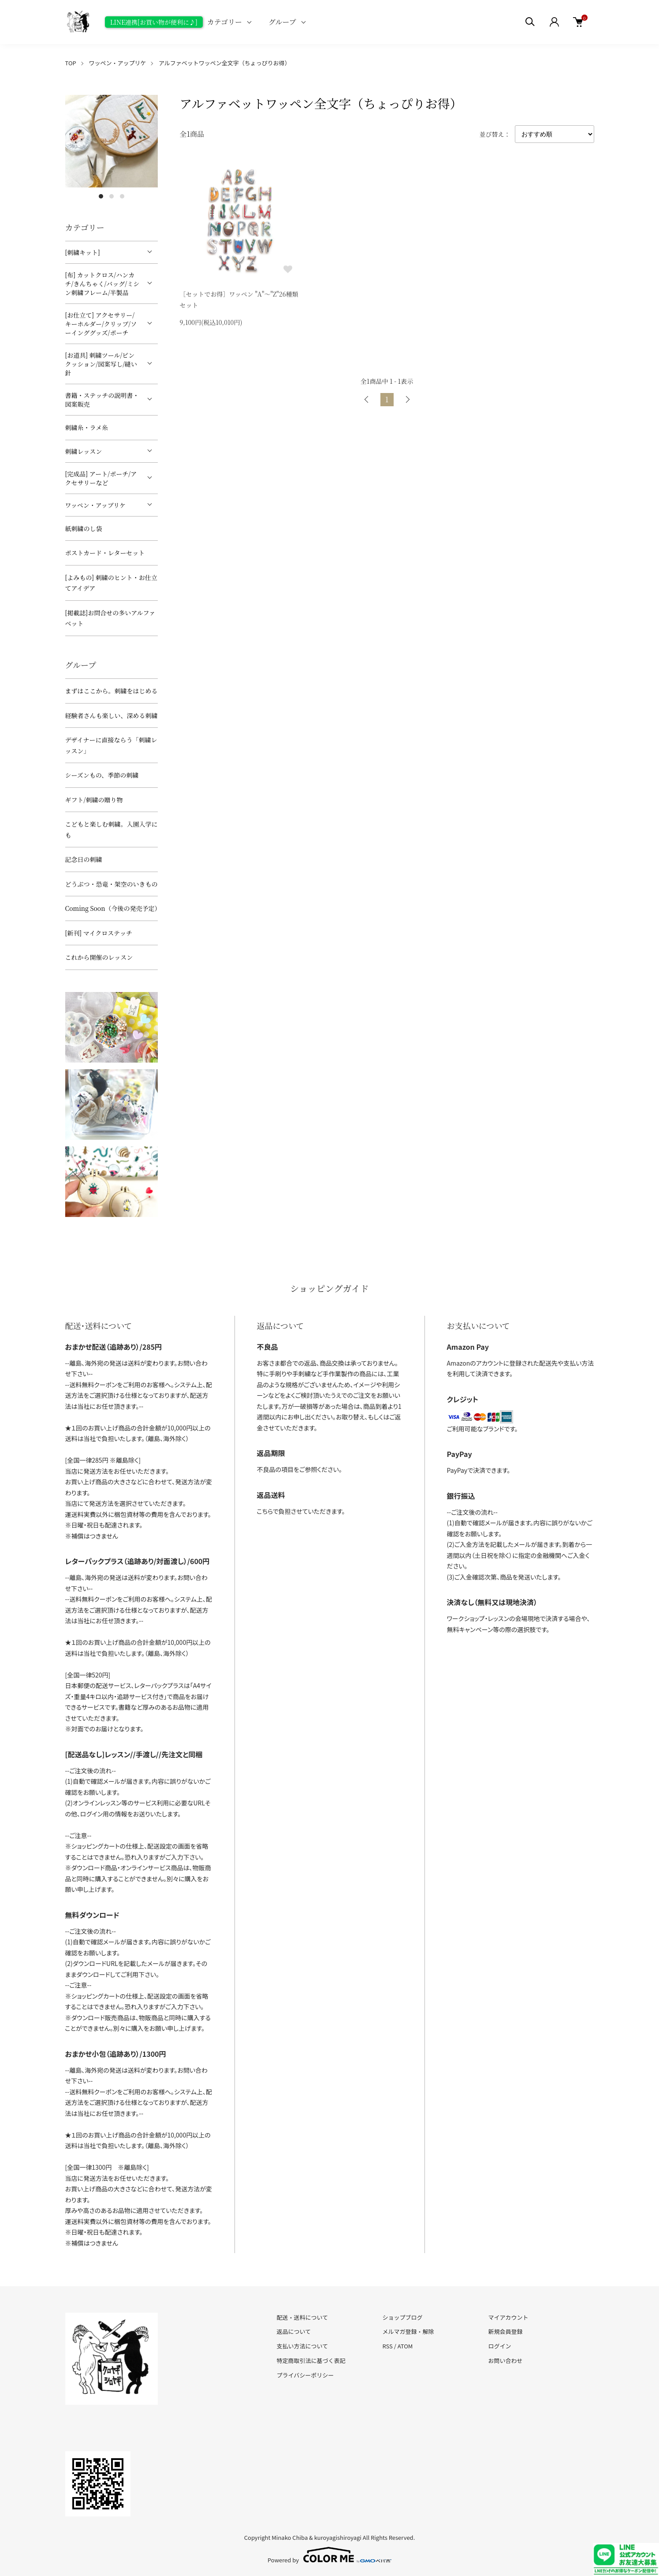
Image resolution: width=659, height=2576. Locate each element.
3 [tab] (122, 196)
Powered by (329, 2555)
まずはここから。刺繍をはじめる (111, 690)
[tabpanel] (111, 141)
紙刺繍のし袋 (83, 528)
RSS (387, 2346)
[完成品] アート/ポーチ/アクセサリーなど (101, 478)
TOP (70, 63)
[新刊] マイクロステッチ (98, 933)
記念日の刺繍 (83, 859)
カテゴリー (224, 22)
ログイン (499, 2346)
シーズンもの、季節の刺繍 (102, 775)
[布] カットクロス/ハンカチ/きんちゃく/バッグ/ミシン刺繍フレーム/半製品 (102, 283)
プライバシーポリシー (305, 2375)
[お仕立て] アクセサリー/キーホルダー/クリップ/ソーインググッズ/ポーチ (101, 324)
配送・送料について (302, 2317)
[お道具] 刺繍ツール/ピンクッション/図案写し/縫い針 (101, 364)
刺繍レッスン (83, 451)
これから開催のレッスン (99, 957)
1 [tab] (101, 196)
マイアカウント (508, 2317)
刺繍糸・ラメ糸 (86, 427)
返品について (294, 2331)
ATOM (405, 2346)
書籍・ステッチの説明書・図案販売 (102, 399)
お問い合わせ (505, 2360)
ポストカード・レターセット (105, 552)
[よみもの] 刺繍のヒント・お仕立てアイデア (111, 583)
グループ (282, 22)
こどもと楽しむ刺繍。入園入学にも (111, 829)
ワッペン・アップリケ (117, 63)
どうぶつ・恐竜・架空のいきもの (111, 884)
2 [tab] (111, 196)
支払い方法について (302, 2346)
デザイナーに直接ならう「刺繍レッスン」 (111, 745)
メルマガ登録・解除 (408, 2331)
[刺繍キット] (82, 252)
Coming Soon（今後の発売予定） (111, 908)
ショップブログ (402, 2317)
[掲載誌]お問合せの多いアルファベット (110, 618)
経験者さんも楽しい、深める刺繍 (111, 715)
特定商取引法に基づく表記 (311, 2360)
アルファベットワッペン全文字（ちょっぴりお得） (224, 63)
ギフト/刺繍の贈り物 (94, 799)
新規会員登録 (505, 2331)
